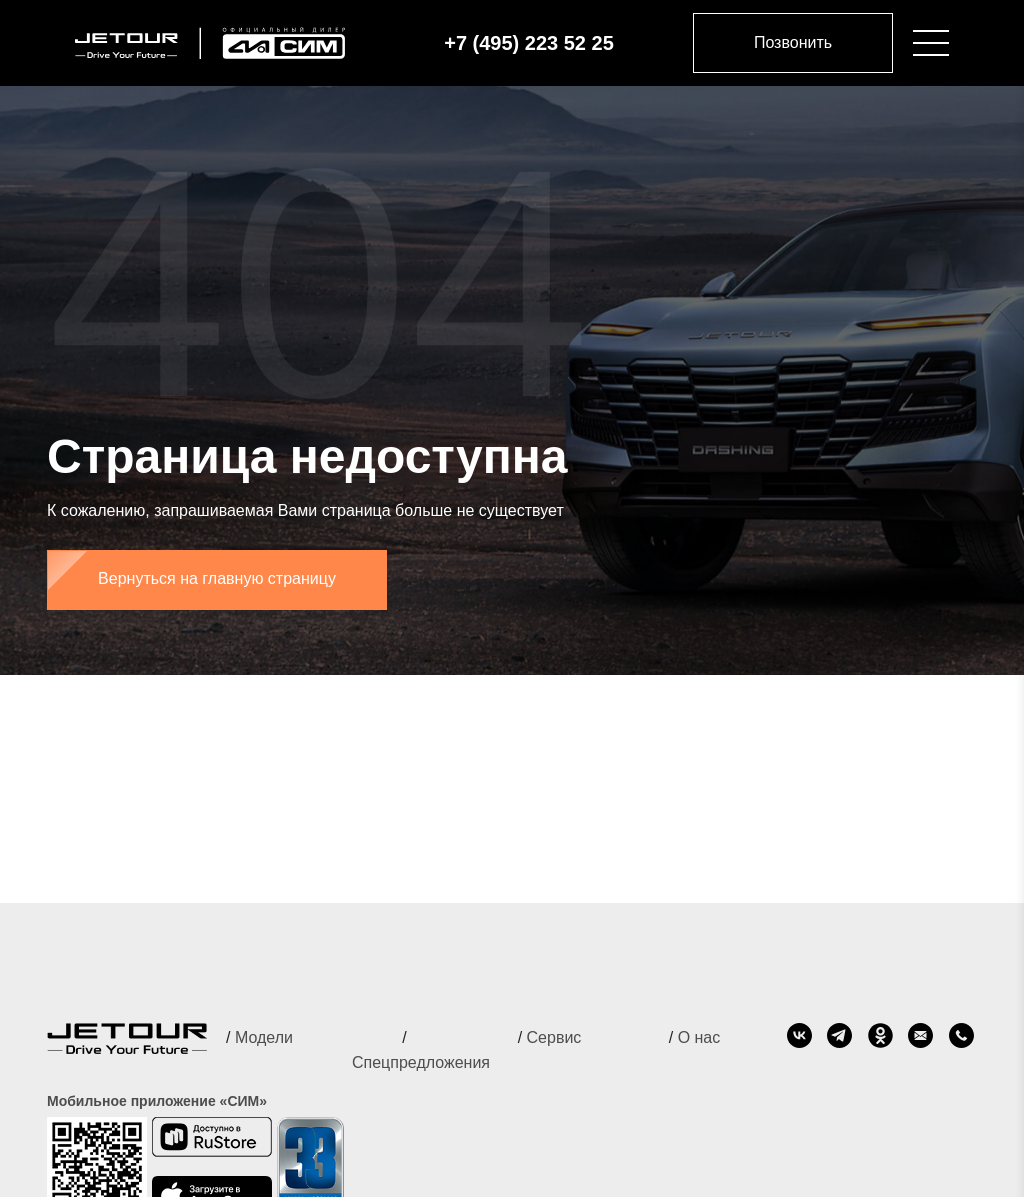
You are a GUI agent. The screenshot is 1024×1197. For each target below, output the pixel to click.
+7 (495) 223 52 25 (529, 43)
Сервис (554, 1037)
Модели (264, 1037)
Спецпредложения (421, 1062)
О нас (699, 1037)
